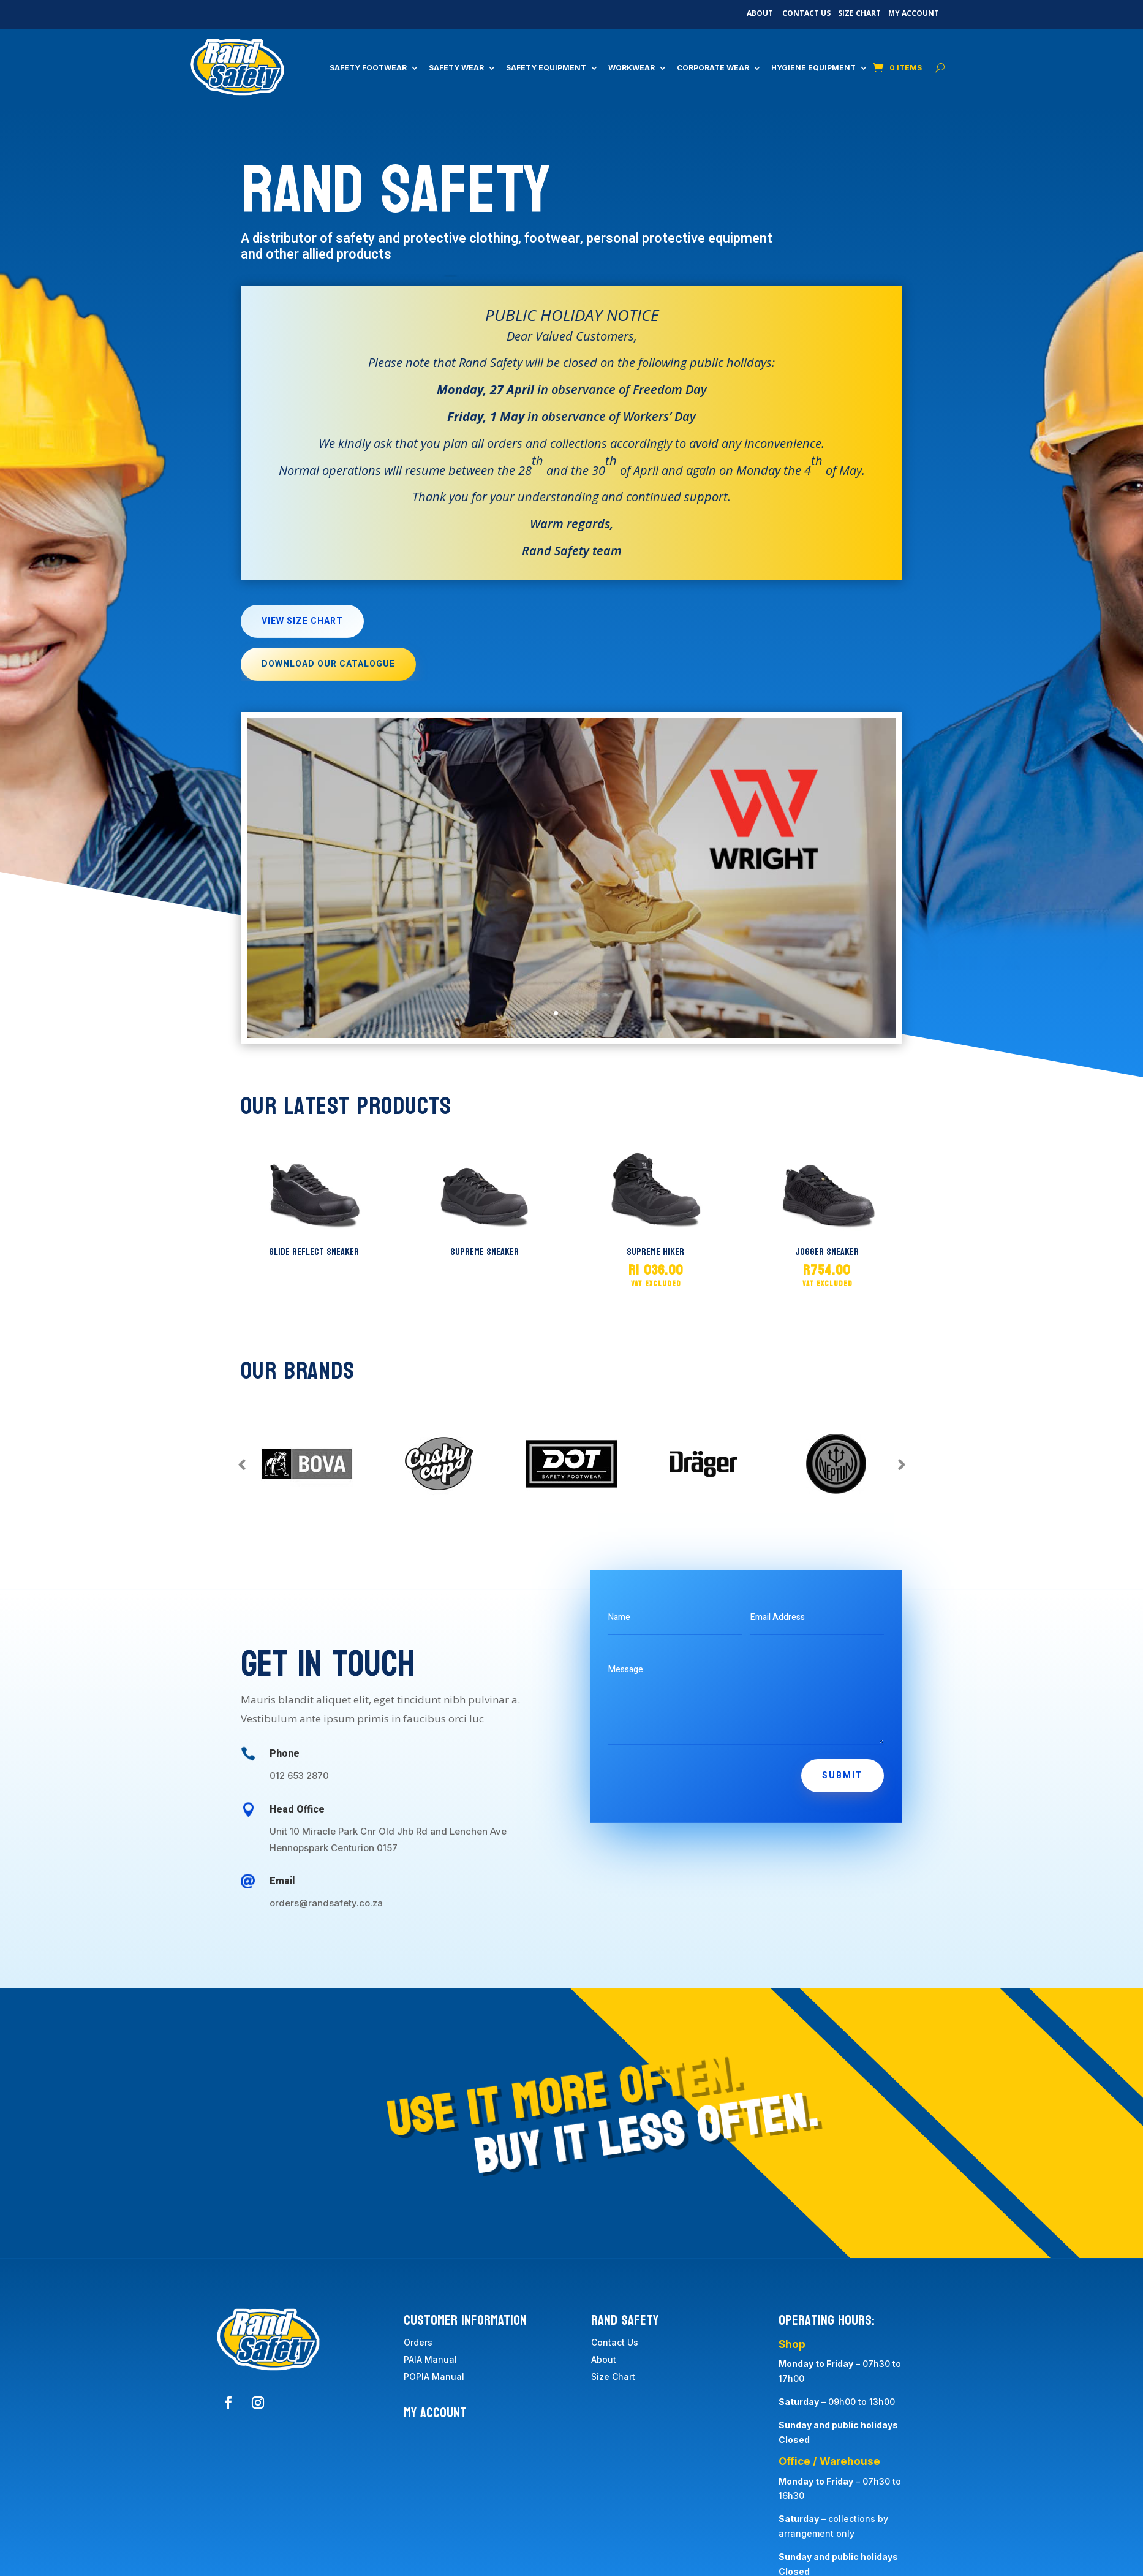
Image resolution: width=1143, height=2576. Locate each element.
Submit (842, 1775)
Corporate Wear (713, 67)
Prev (242, 1463)
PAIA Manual (430, 2359)
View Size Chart (302, 621)
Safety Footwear (368, 67)
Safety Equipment (546, 67)
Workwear (631, 67)
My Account (913, 13)
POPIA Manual (434, 2376)
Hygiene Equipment (813, 67)
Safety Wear (456, 67)
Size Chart (859, 13)
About (760, 13)
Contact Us (806, 13)
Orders (418, 2342)
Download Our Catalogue (328, 663)
